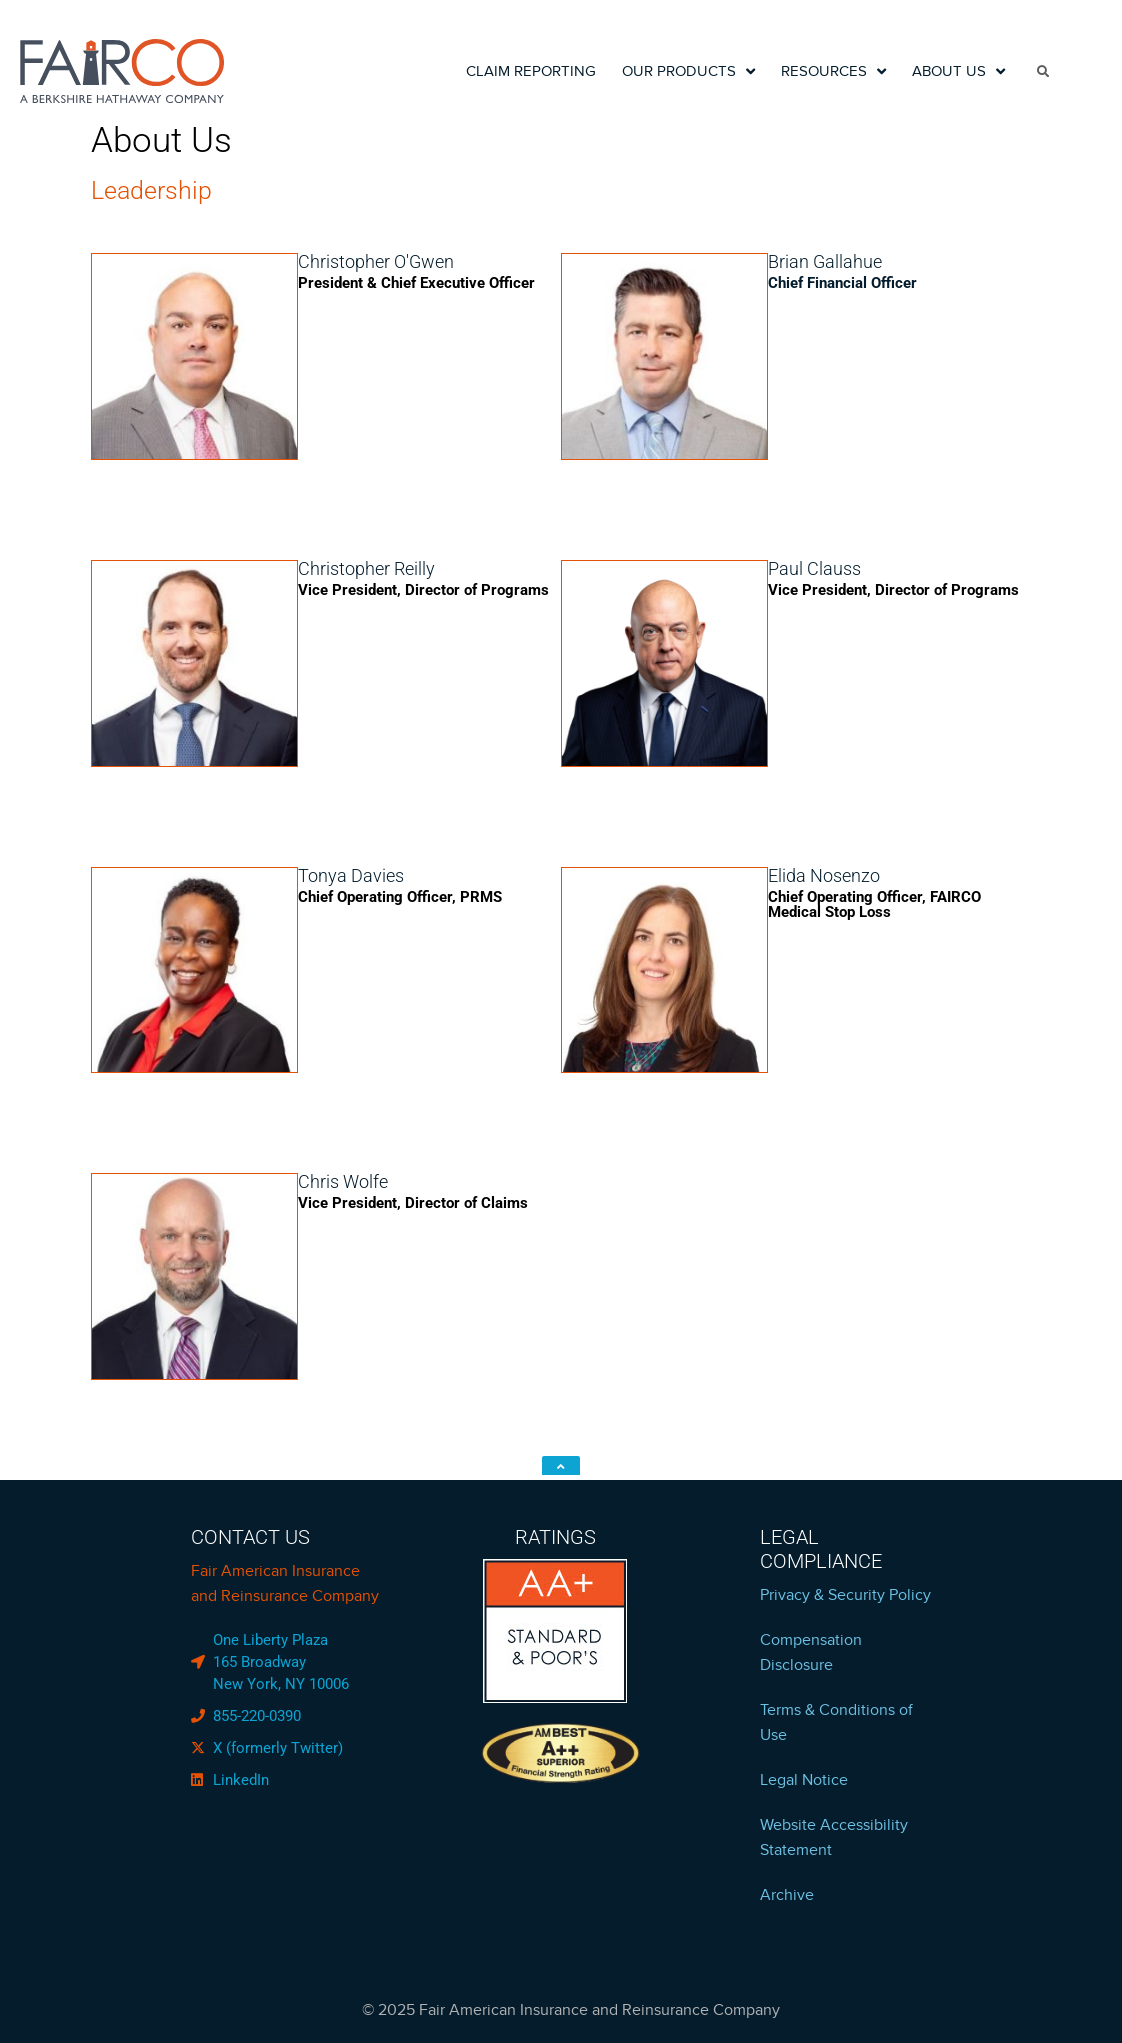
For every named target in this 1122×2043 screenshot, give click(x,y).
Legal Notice (804, 1780)
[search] (1044, 71)
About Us (958, 71)
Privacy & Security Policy (845, 1595)
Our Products (688, 71)
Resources (833, 71)
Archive (787, 1895)
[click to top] (561, 1465)
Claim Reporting (531, 71)
